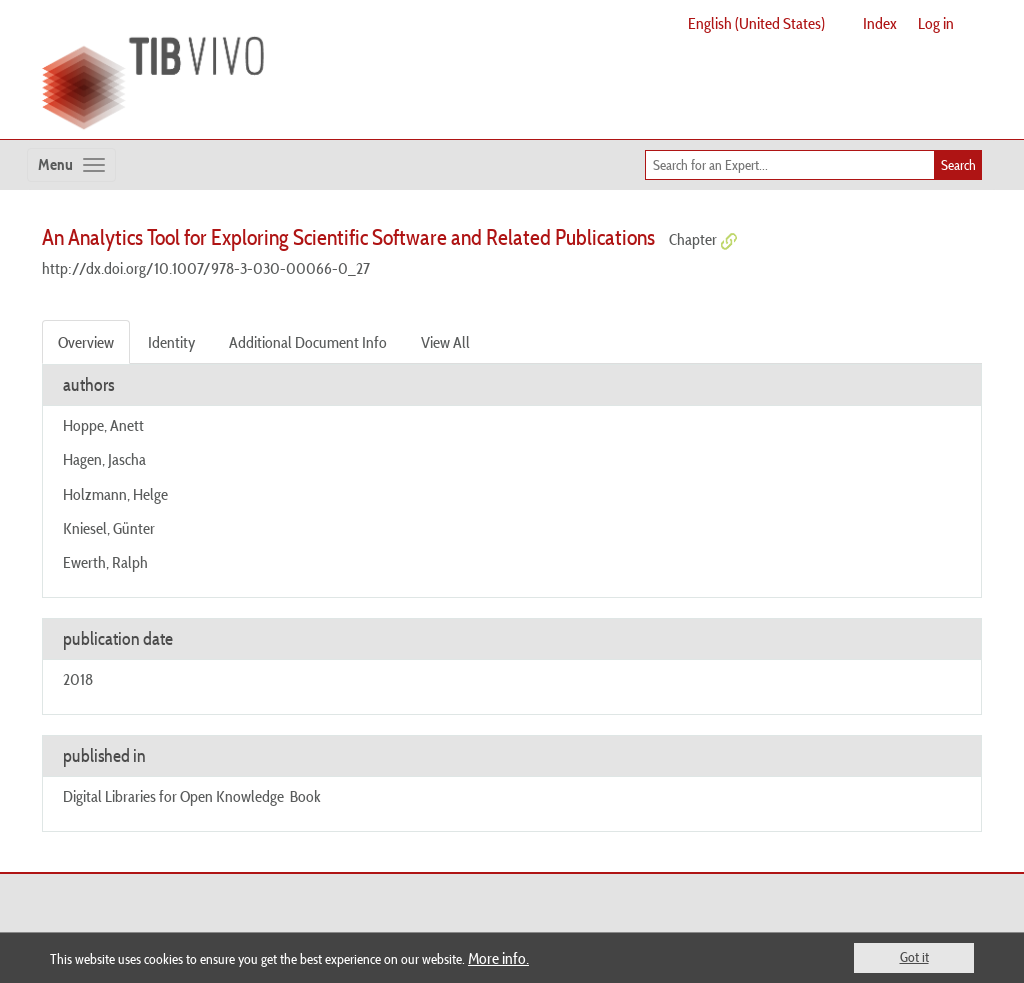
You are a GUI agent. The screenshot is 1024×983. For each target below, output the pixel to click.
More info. (498, 958)
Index (880, 23)
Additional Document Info (308, 342)
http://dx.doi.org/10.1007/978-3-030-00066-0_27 (206, 268)
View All (445, 342)
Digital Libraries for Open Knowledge (173, 796)
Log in (936, 23)
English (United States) (756, 23)
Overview (86, 342)
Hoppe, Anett (103, 425)
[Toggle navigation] (71, 165)
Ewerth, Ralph (105, 562)
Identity (171, 342)
